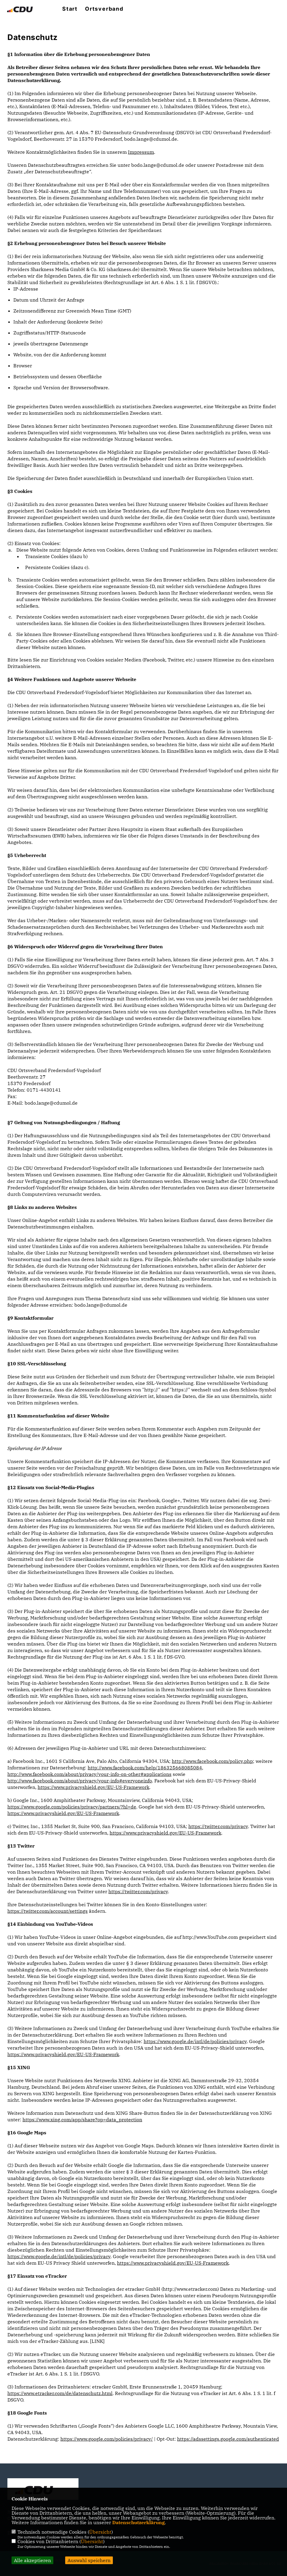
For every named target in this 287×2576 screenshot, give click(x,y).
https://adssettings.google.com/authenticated (228, 2439)
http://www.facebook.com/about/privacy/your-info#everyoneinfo (79, 1781)
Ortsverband (104, 9)
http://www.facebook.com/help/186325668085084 (145, 1768)
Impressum (141, 152)
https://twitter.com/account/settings (47, 1911)
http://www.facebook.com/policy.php (212, 1761)
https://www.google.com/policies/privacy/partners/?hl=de (71, 1807)
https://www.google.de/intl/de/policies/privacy (195, 2041)
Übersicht (100, 2532)
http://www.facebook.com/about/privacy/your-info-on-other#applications (89, 1774)
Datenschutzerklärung (138, 2522)
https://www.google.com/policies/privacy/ (106, 2439)
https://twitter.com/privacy (218, 1826)
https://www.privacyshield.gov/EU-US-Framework (93, 1787)
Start (70, 9)
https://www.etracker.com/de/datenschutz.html (60, 2393)
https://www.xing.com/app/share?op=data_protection (82, 2119)
